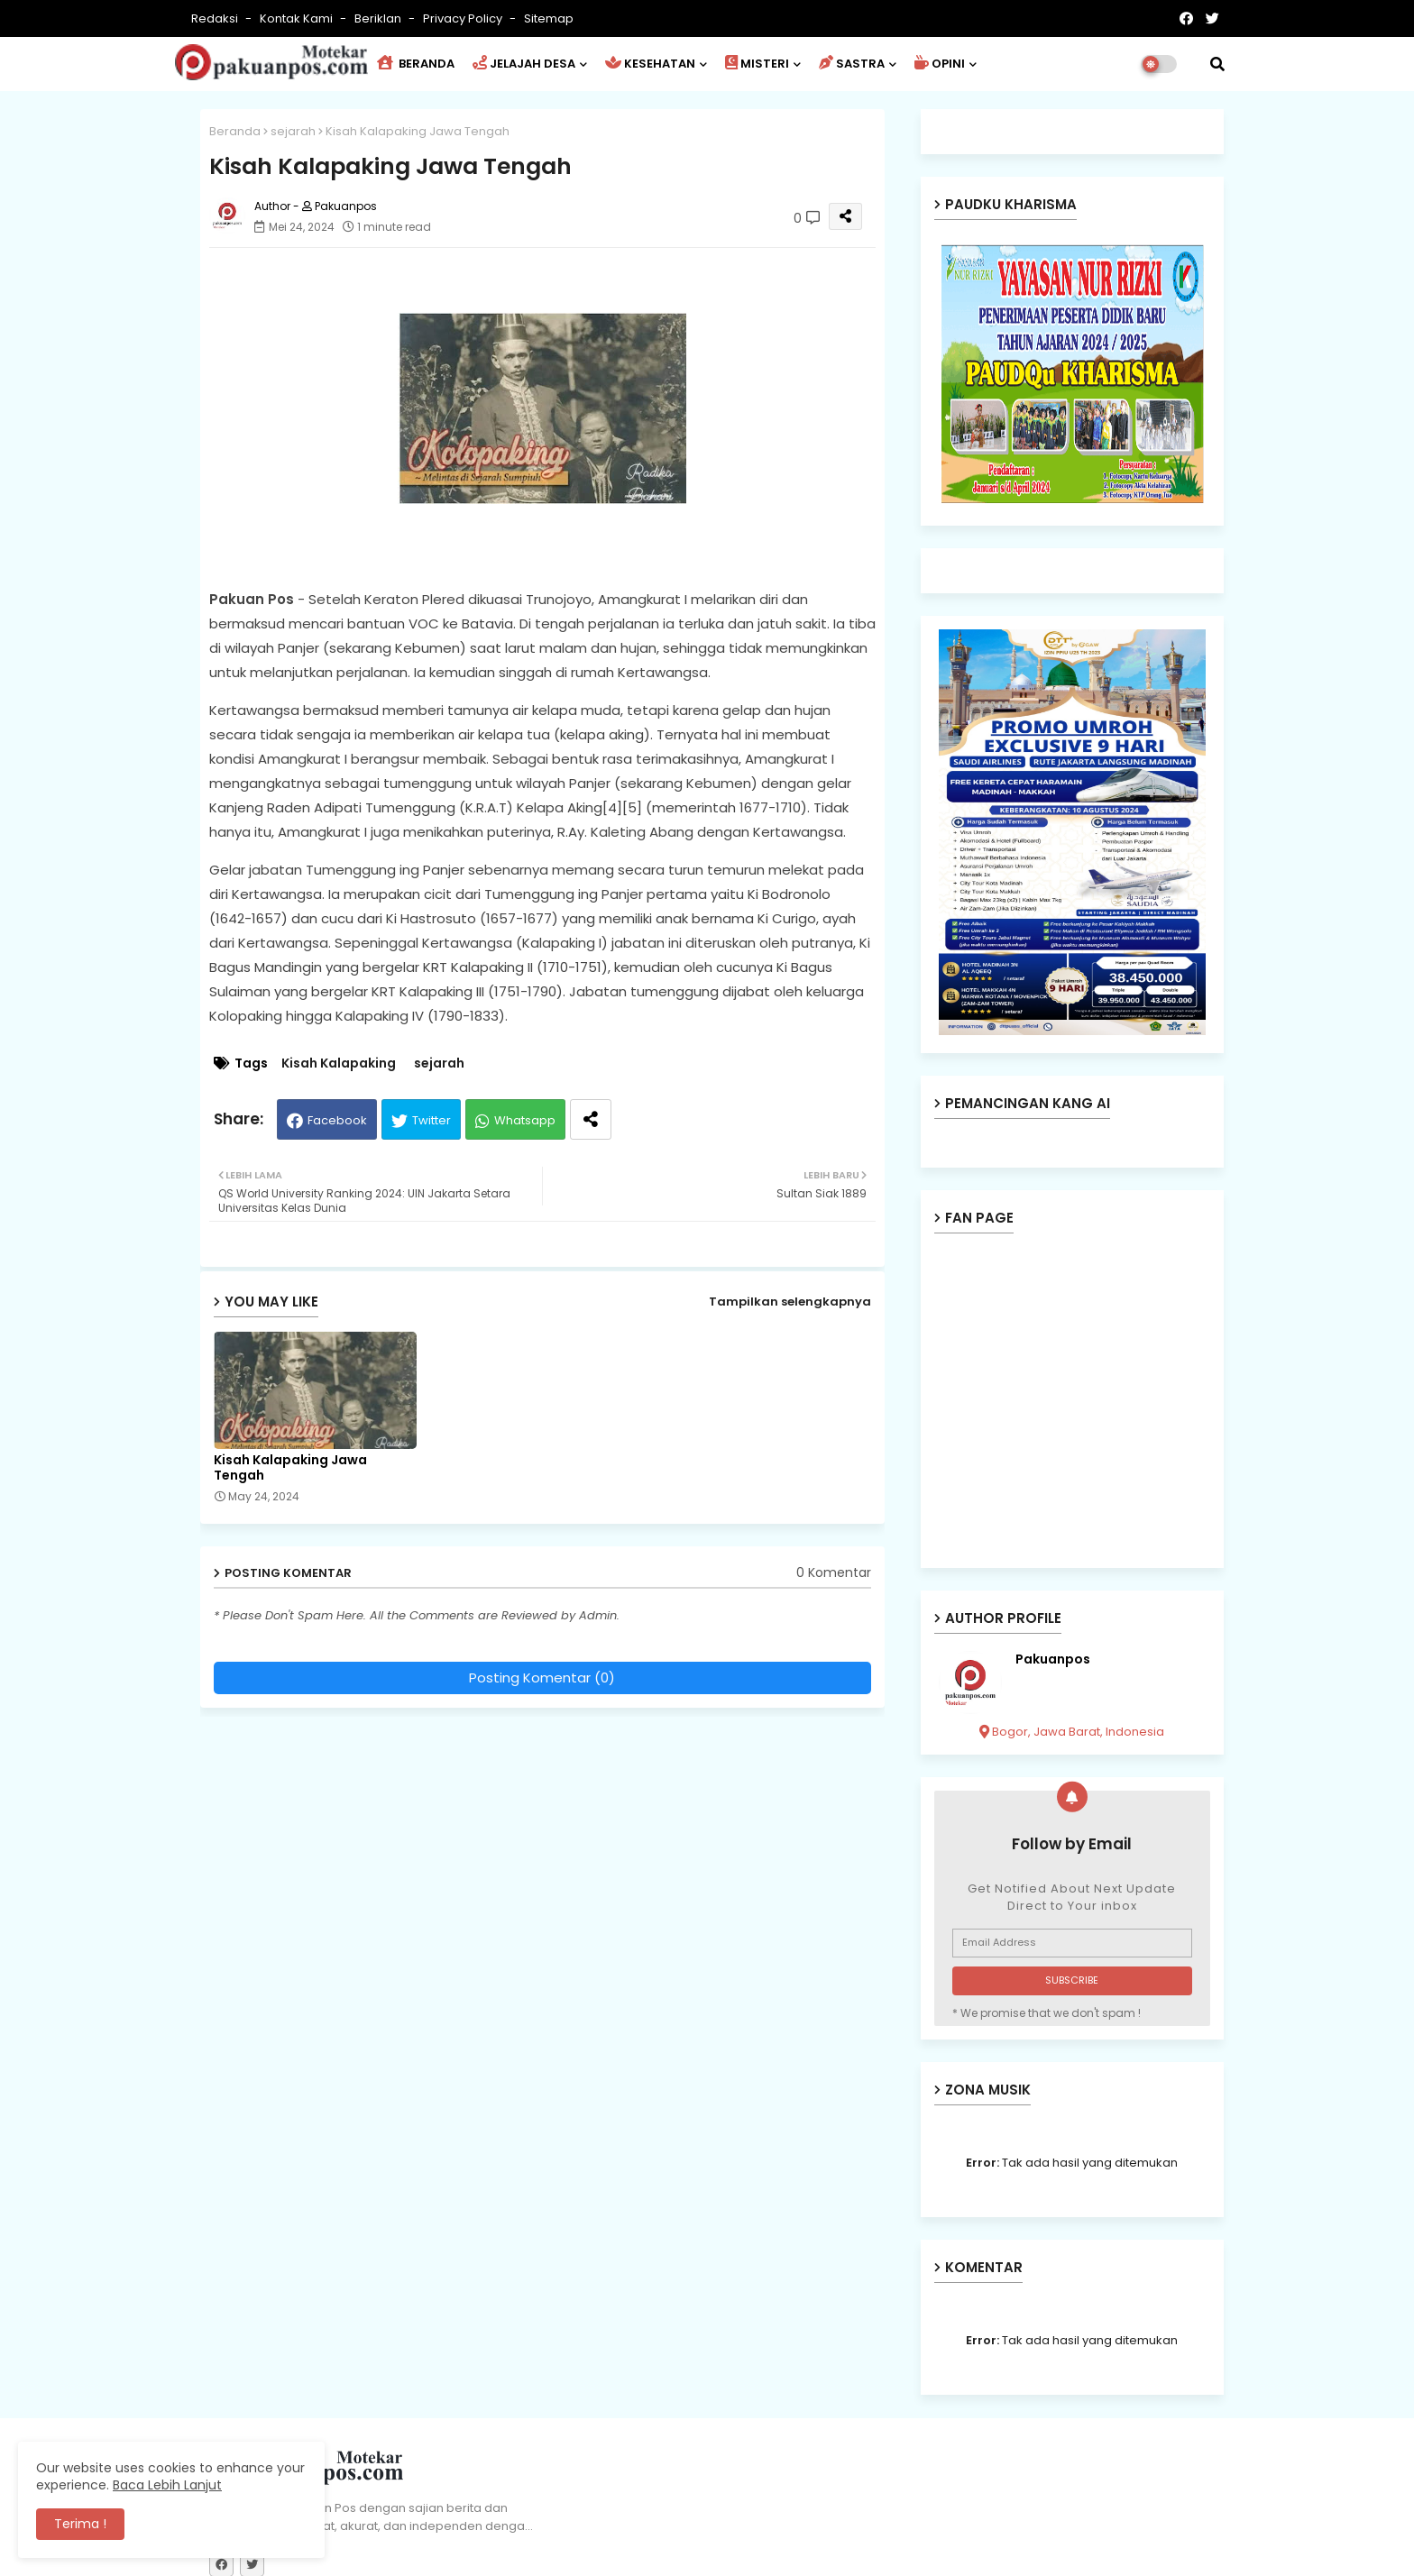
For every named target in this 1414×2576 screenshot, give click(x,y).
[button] (1217, 64)
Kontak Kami (297, 18)
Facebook (337, 1120)
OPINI (939, 63)
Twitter (431, 1120)
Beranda (235, 131)
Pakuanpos (1052, 1659)
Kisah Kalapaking (338, 1063)
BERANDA (415, 63)
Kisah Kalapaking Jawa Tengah (290, 1468)
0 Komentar (833, 1572)
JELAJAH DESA (524, 63)
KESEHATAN (650, 63)
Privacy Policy (464, 18)
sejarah (293, 131)
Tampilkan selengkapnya (790, 1301)
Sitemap (549, 18)
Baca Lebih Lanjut (167, 2485)
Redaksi (216, 18)
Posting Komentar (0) (542, 1677)
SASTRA (852, 63)
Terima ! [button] (80, 2524)
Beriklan (379, 18)
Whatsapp (525, 1120)
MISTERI (757, 63)
